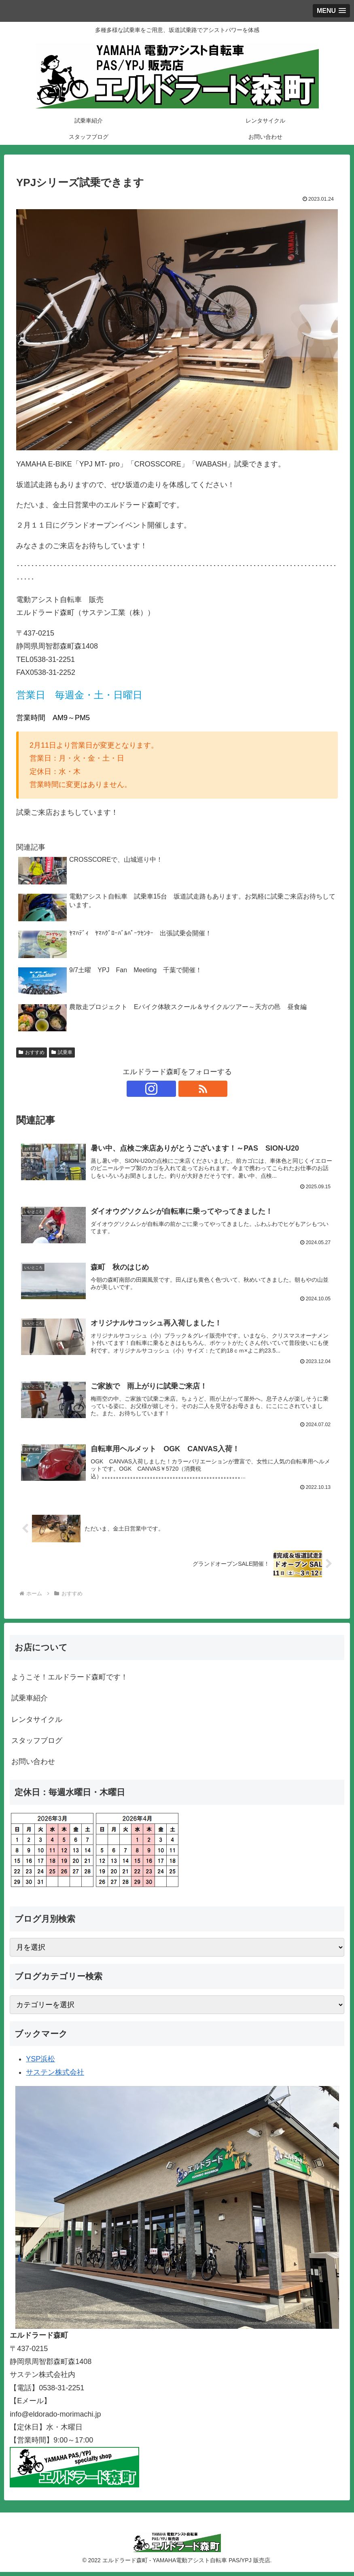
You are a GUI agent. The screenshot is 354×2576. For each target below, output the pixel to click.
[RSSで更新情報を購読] (186, 1089)
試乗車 (61, 1052)
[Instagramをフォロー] (168, 1089)
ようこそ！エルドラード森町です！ (69, 1681)
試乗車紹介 (29, 1702)
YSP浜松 (40, 2063)
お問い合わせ (33, 1766)
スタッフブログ (36, 1745)
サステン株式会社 (55, 2076)
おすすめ (32, 1052)
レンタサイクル (36, 1723)
